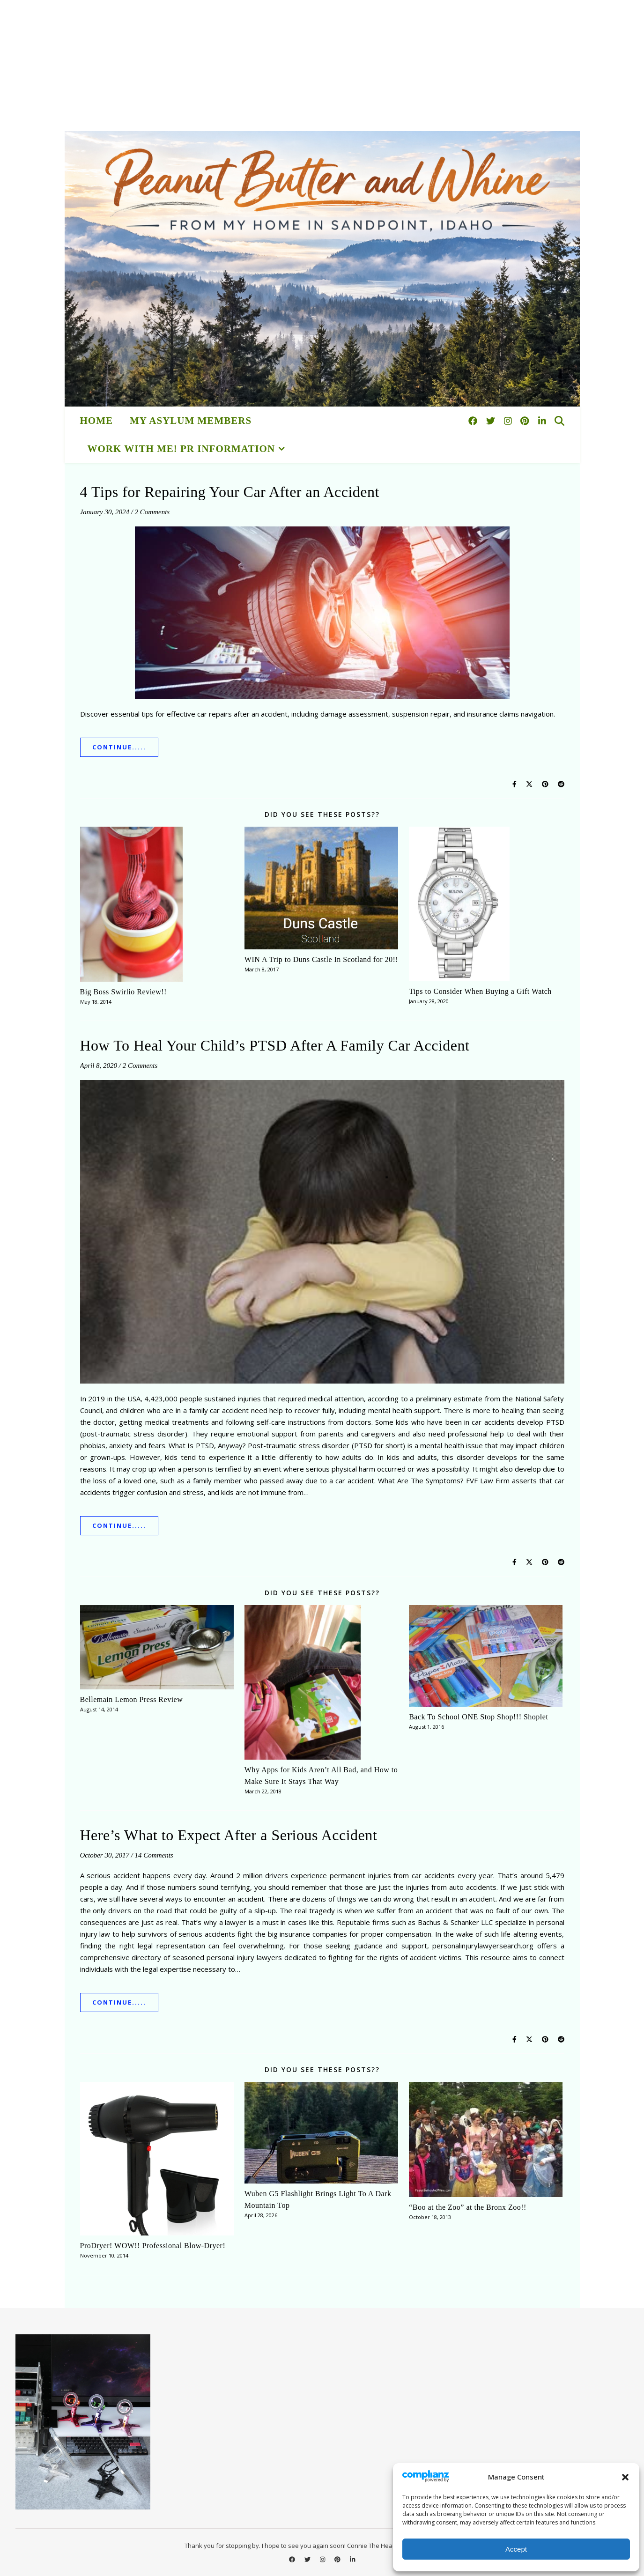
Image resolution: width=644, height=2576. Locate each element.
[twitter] (491, 421)
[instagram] (509, 421)
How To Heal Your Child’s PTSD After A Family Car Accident (275, 1045)
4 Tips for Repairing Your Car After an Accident (229, 491)
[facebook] (474, 421)
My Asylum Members (191, 420)
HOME (96, 420)
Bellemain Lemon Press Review (131, 1699)
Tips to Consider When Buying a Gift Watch (480, 991)
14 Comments (154, 1855)
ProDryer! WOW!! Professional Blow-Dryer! (153, 2246)
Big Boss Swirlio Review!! (123, 992)
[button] (625, 2477)
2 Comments (152, 512)
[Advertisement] (281, 65)
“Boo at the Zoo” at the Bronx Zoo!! (467, 2207)
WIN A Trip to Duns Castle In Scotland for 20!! (321, 959)
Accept (516, 2549)
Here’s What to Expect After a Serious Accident (229, 1835)
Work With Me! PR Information (181, 448)
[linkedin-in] (542, 421)
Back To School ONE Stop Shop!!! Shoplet (478, 1717)
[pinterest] (525, 421)
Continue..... (119, 747)
